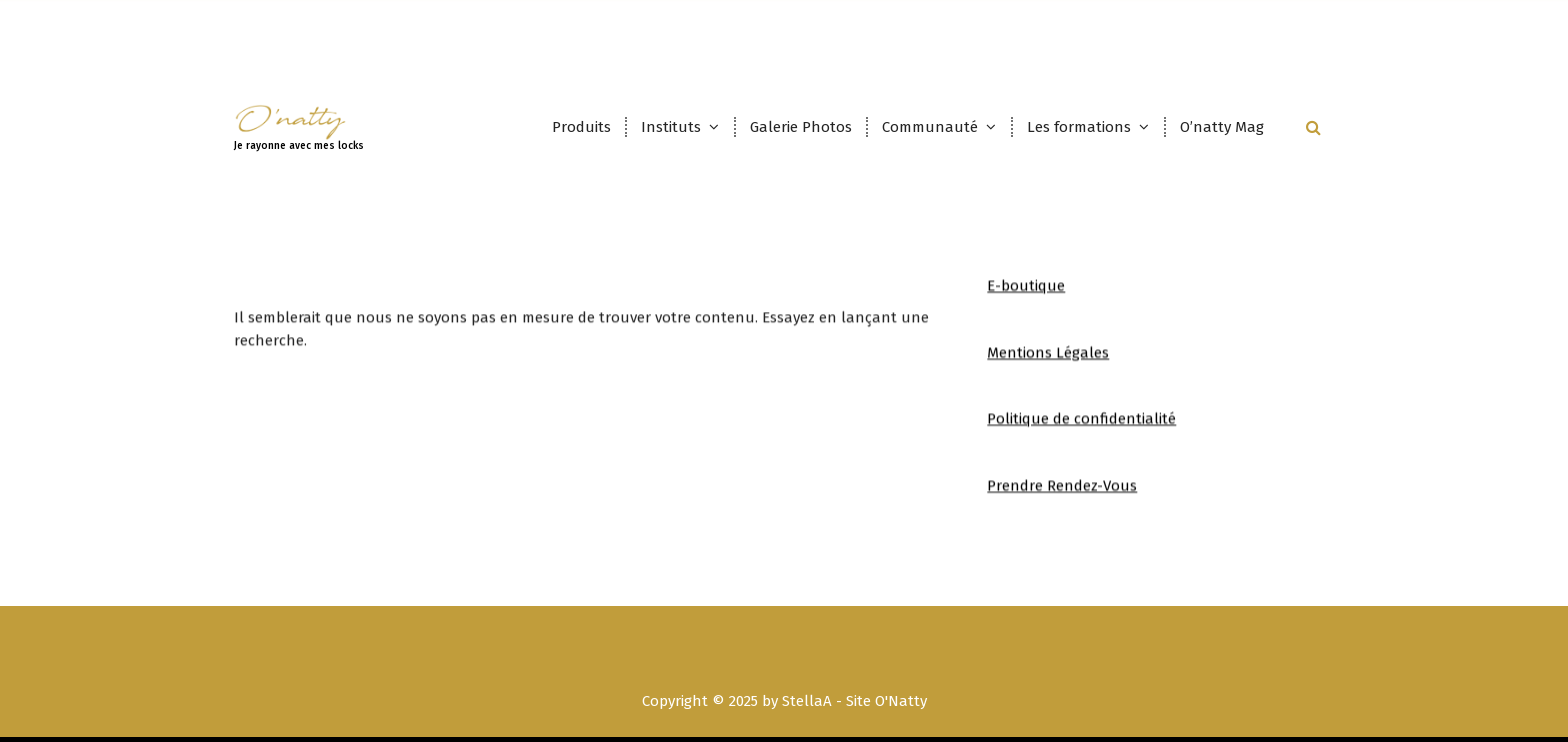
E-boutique (1026, 299)
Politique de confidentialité (1081, 432)
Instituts (671, 127)
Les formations (1079, 127)
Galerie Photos (801, 127)
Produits (581, 127)
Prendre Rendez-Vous (1062, 498)
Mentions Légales (1048, 365)
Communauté (930, 127)
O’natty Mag (1222, 127)
